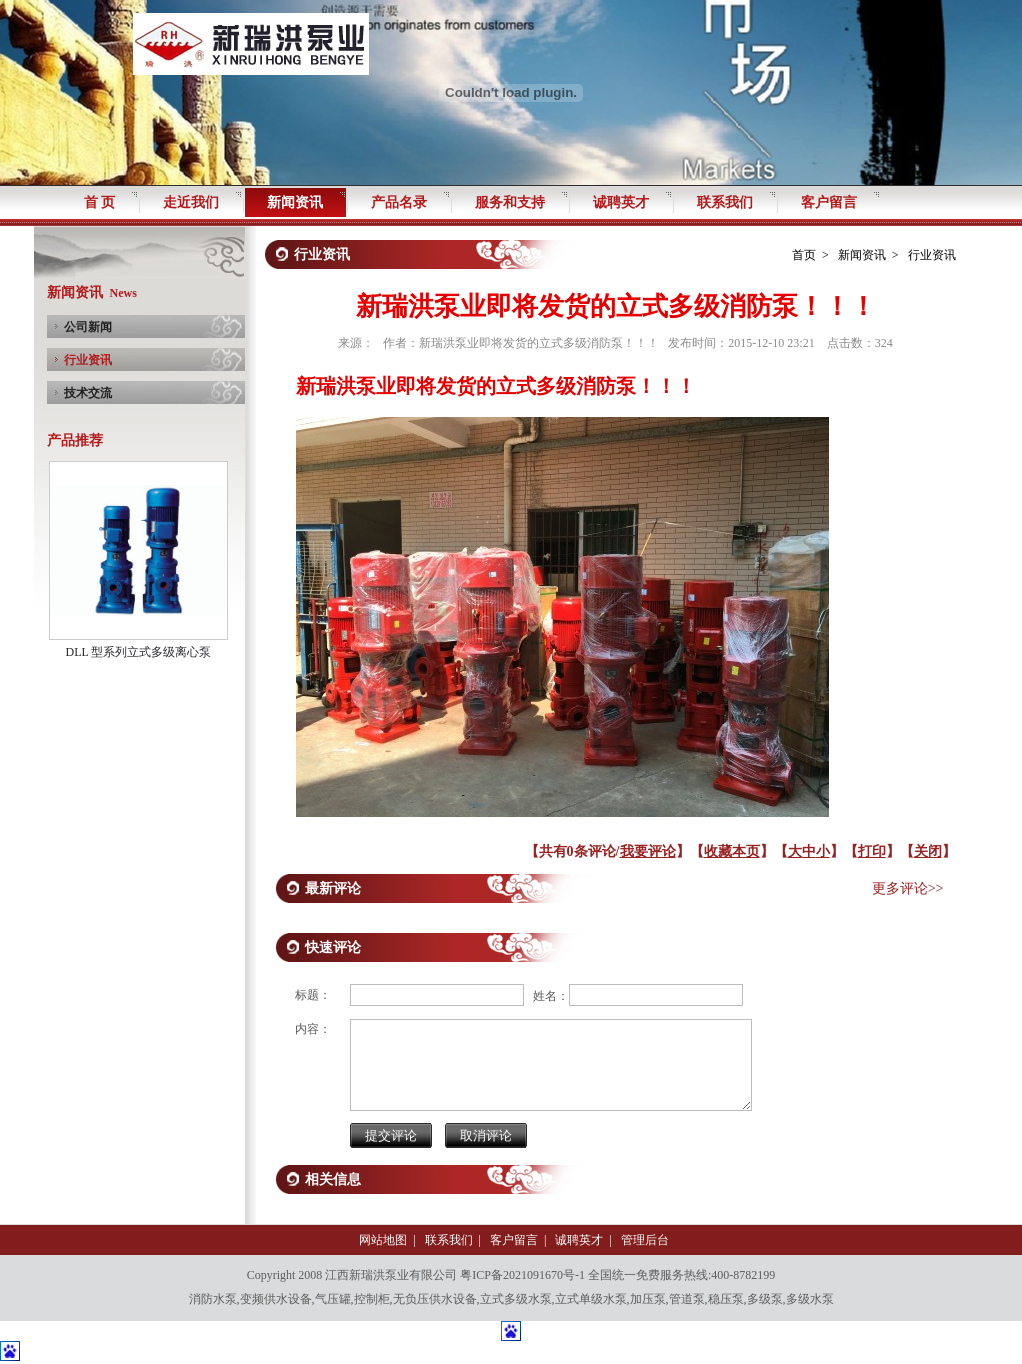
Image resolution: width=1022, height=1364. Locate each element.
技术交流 (88, 393)
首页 (804, 255)
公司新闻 (88, 327)
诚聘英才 (579, 1240)
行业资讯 (88, 360)
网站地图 (383, 1240)
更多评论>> (908, 888)
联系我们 (449, 1240)
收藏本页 (732, 851)
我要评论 (648, 851)
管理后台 (645, 1240)
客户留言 (514, 1240)
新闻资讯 (862, 255)
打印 (872, 851)
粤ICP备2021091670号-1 (522, 1275)
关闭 (928, 851)
